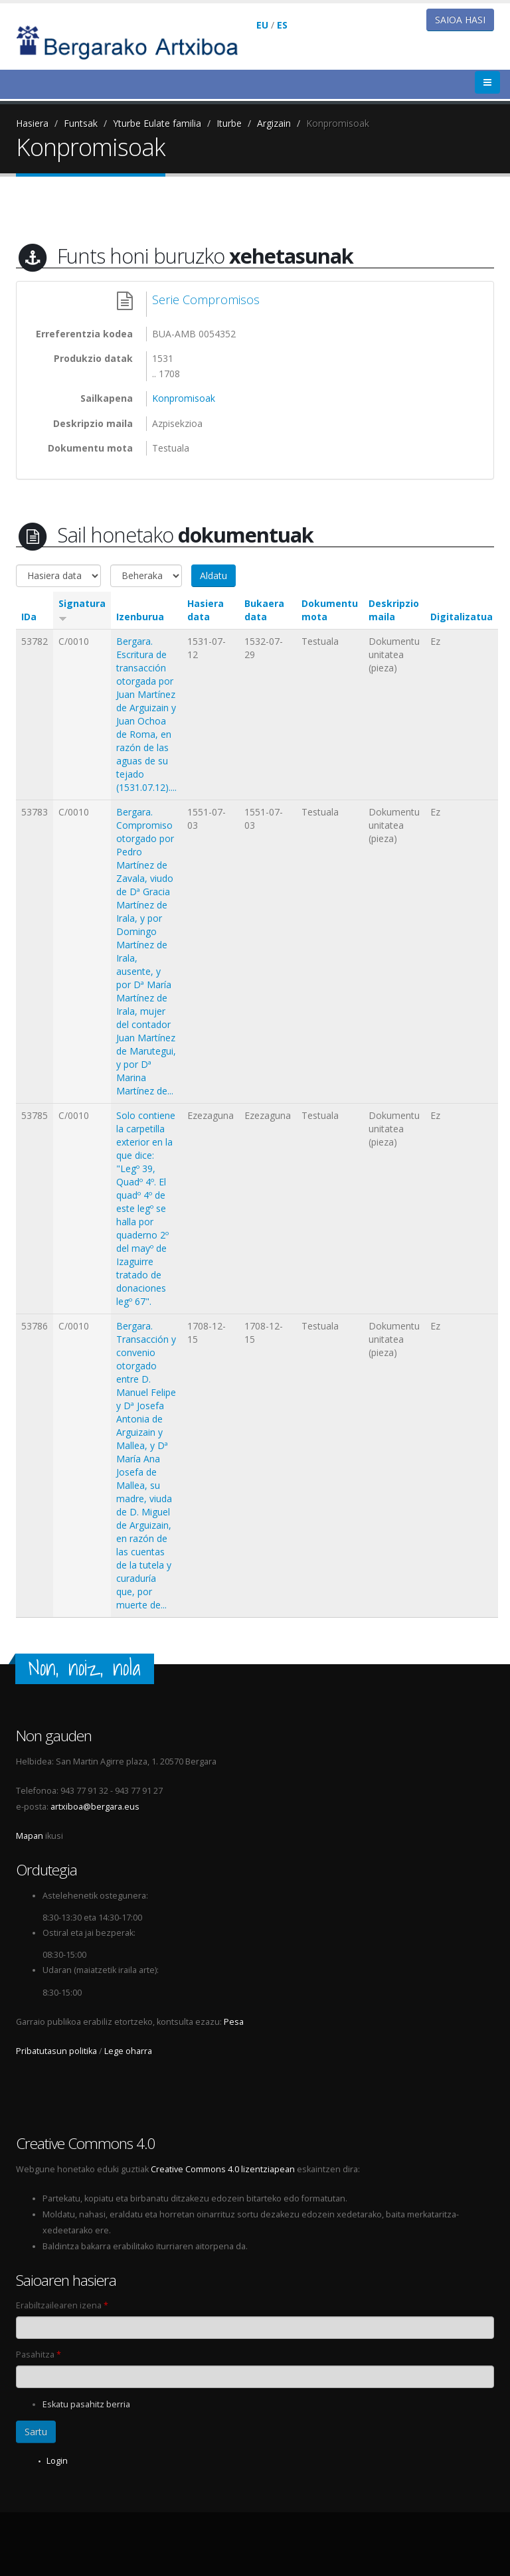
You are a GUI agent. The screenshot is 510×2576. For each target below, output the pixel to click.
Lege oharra (128, 2051)
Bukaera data (264, 610)
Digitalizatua (461, 616)
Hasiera (32, 123)
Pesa (234, 2021)
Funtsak (81, 123)
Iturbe (229, 123)
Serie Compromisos (206, 299)
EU (262, 25)
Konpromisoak (337, 123)
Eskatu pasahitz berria (86, 2404)
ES (282, 25)
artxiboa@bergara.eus (94, 1806)
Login (57, 2460)
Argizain (274, 123)
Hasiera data (205, 610)
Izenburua (140, 616)
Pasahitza (38, 2354)
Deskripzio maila (394, 610)
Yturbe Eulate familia (157, 123)
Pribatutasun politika (56, 2051)
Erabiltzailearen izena (62, 2305)
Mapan (29, 1836)
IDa (29, 616)
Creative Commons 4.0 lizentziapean (223, 2169)
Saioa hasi (460, 19)
